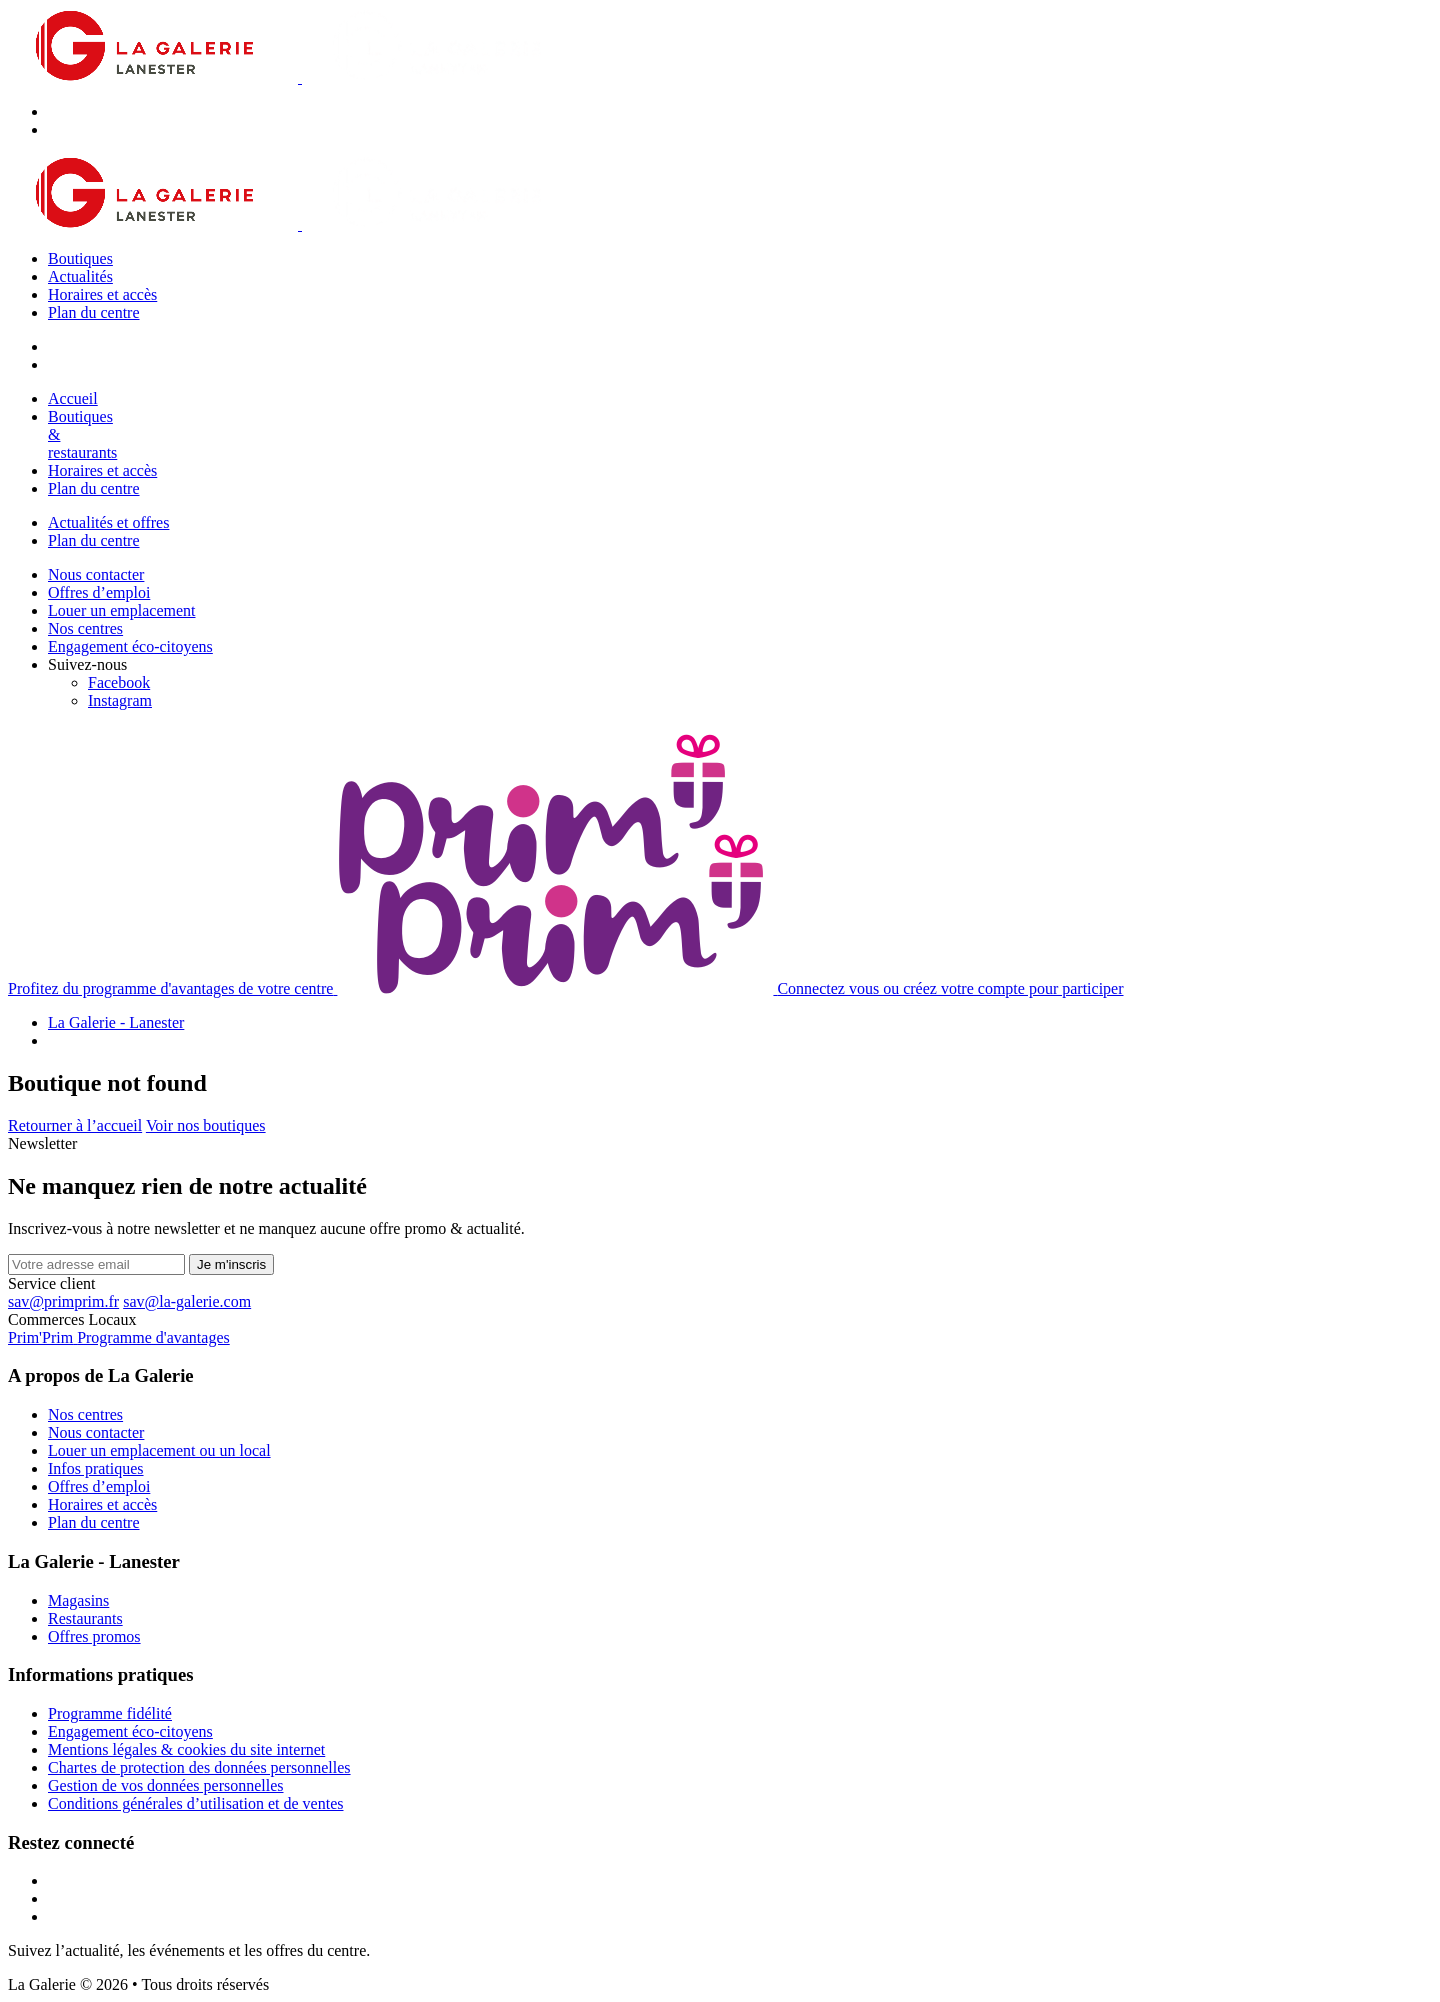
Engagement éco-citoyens (130, 646)
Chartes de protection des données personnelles (199, 1767)
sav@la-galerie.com (187, 1301)
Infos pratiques (96, 1468)
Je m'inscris (231, 1264)
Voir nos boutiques (206, 1125)
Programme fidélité (110, 1713)
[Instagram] (120, 700)
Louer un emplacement (122, 610)
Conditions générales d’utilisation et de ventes (196, 1803)
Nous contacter (96, 574)
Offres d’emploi (99, 592)
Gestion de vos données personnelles (166, 1785)
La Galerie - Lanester (116, 1022)
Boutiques (80, 258)
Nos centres (85, 628)
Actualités (80, 276)
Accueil (73, 398)
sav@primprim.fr (63, 1301)
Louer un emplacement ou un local (159, 1450)
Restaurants (85, 1618)
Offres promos (94, 1636)
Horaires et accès (102, 294)
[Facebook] (119, 682)
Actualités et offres (108, 522)
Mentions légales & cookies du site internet (186, 1749)
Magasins (78, 1600)
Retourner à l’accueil (75, 1125)
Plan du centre (94, 312)
